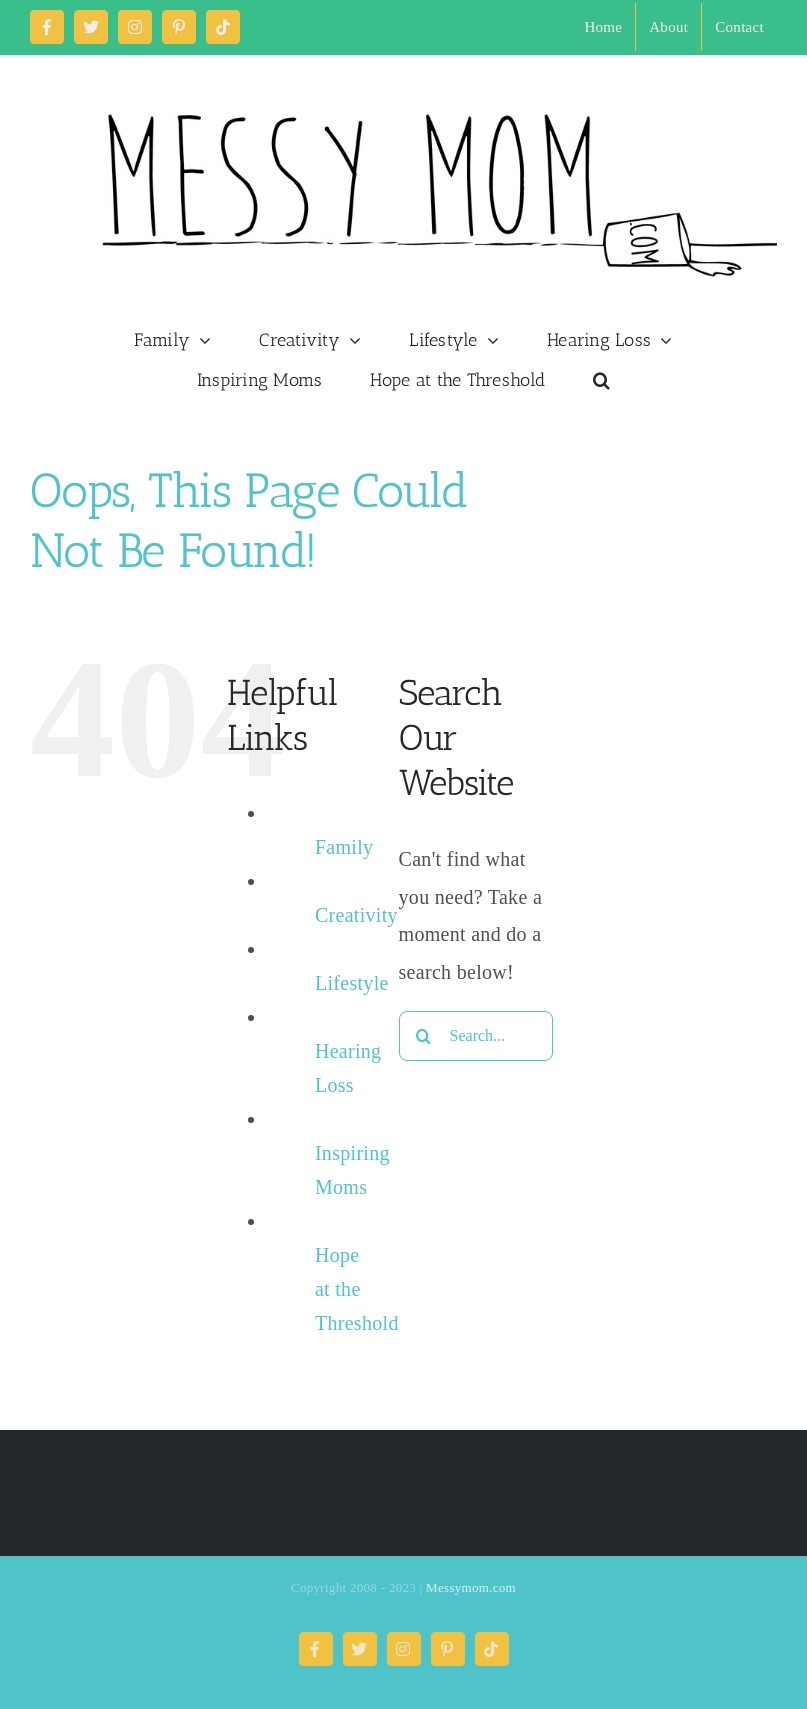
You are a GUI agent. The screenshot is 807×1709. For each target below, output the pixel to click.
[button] (601, 380)
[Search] (424, 1036)
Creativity (356, 915)
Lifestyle (352, 983)
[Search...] (476, 1036)
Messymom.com (471, 1587)
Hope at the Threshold (357, 1289)
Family (344, 847)
